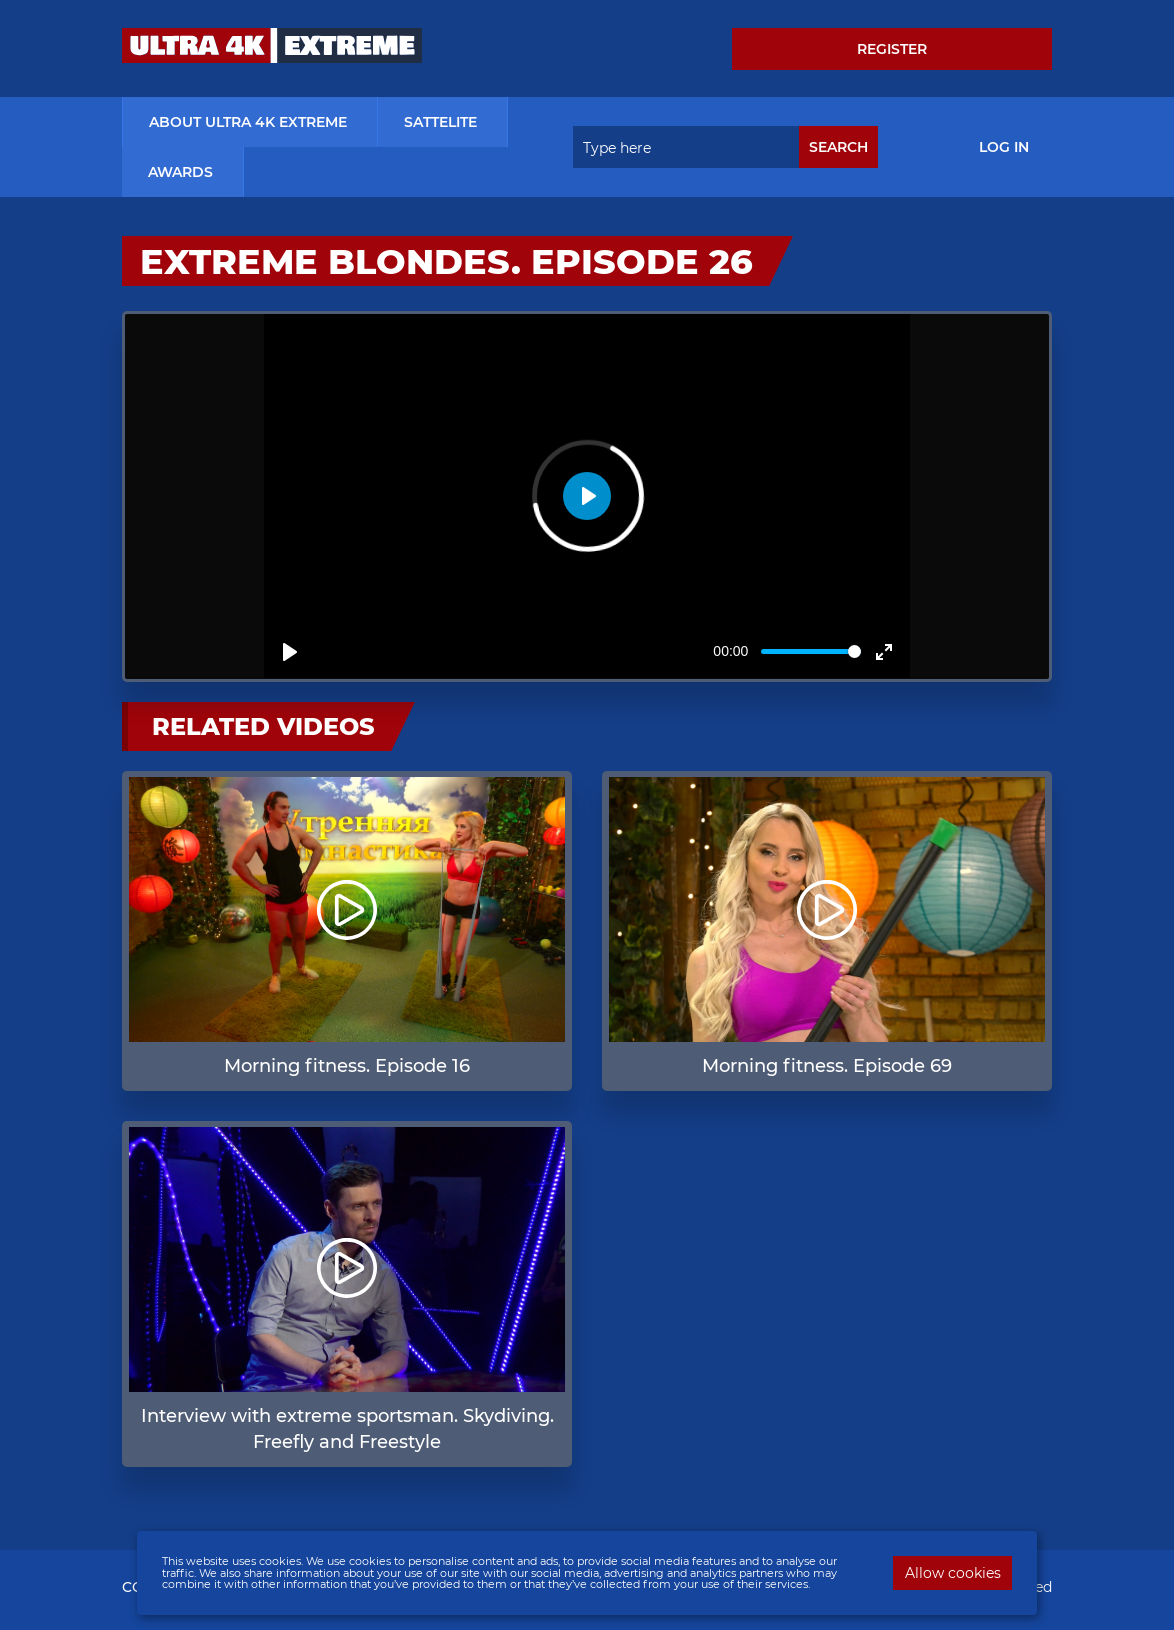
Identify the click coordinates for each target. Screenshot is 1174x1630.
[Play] (290, 652)
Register (892, 49)
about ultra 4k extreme (248, 122)
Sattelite (440, 122)
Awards (180, 172)
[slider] (811, 651)
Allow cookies (953, 1573)
